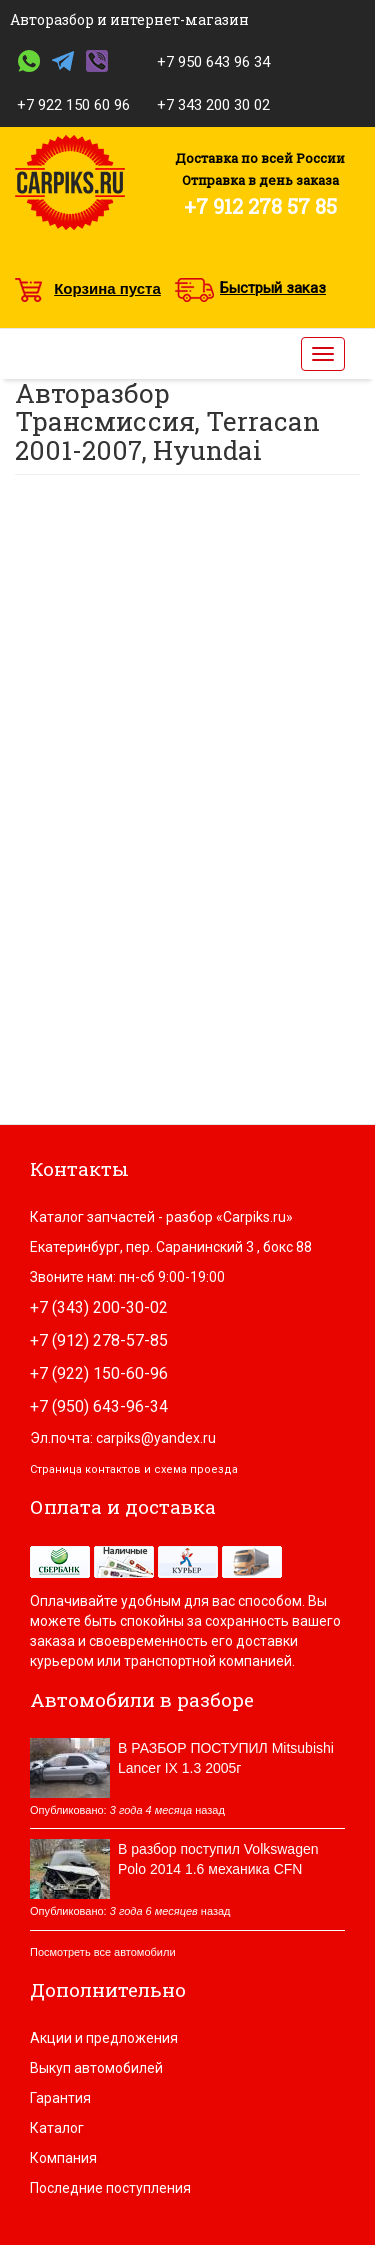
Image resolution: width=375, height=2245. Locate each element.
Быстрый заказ (273, 288)
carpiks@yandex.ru (156, 1438)
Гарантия (60, 2098)
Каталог (57, 2128)
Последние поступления (110, 2188)
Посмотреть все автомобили (103, 1952)
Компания (63, 2158)
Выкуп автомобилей (96, 2068)
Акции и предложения (104, 2038)
